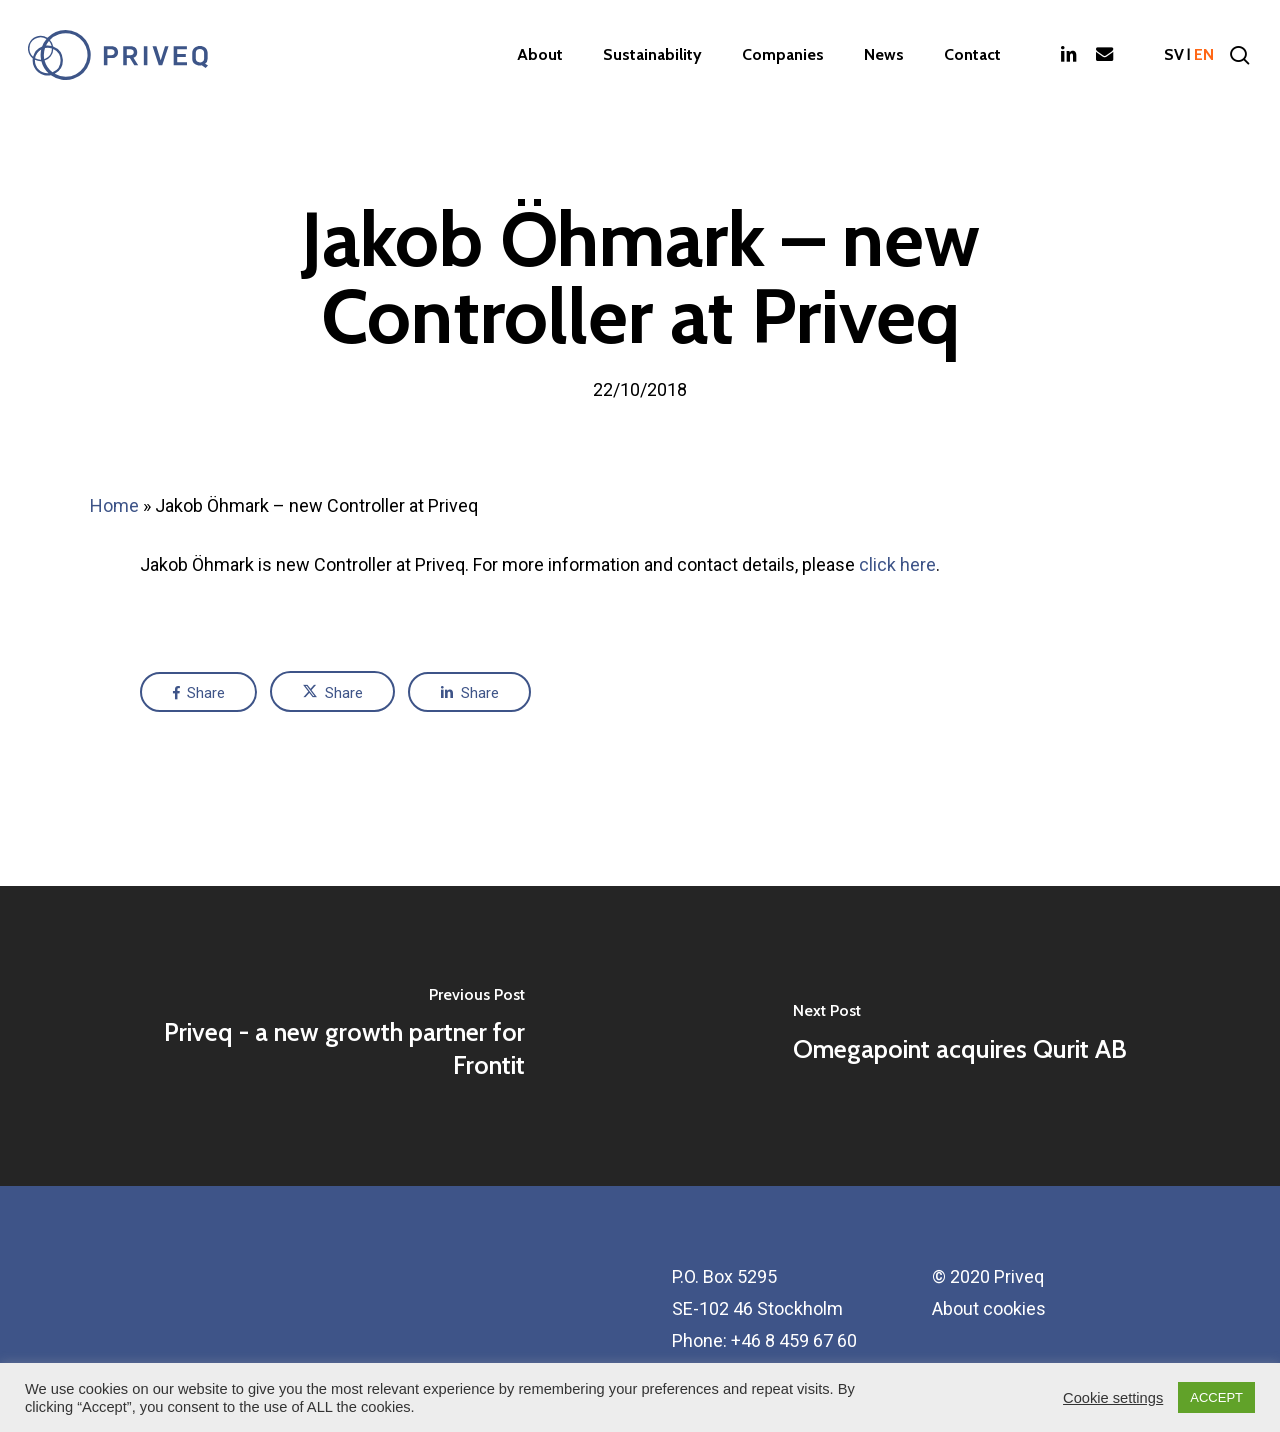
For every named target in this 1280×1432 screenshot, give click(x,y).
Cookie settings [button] (1113, 1398)
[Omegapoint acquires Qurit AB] (960, 1036)
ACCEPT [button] (1216, 1397)
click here (897, 564)
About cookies (989, 1308)
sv (1174, 55)
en (1204, 55)
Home (114, 505)
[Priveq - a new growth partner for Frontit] (320, 1036)
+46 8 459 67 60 (794, 1340)
